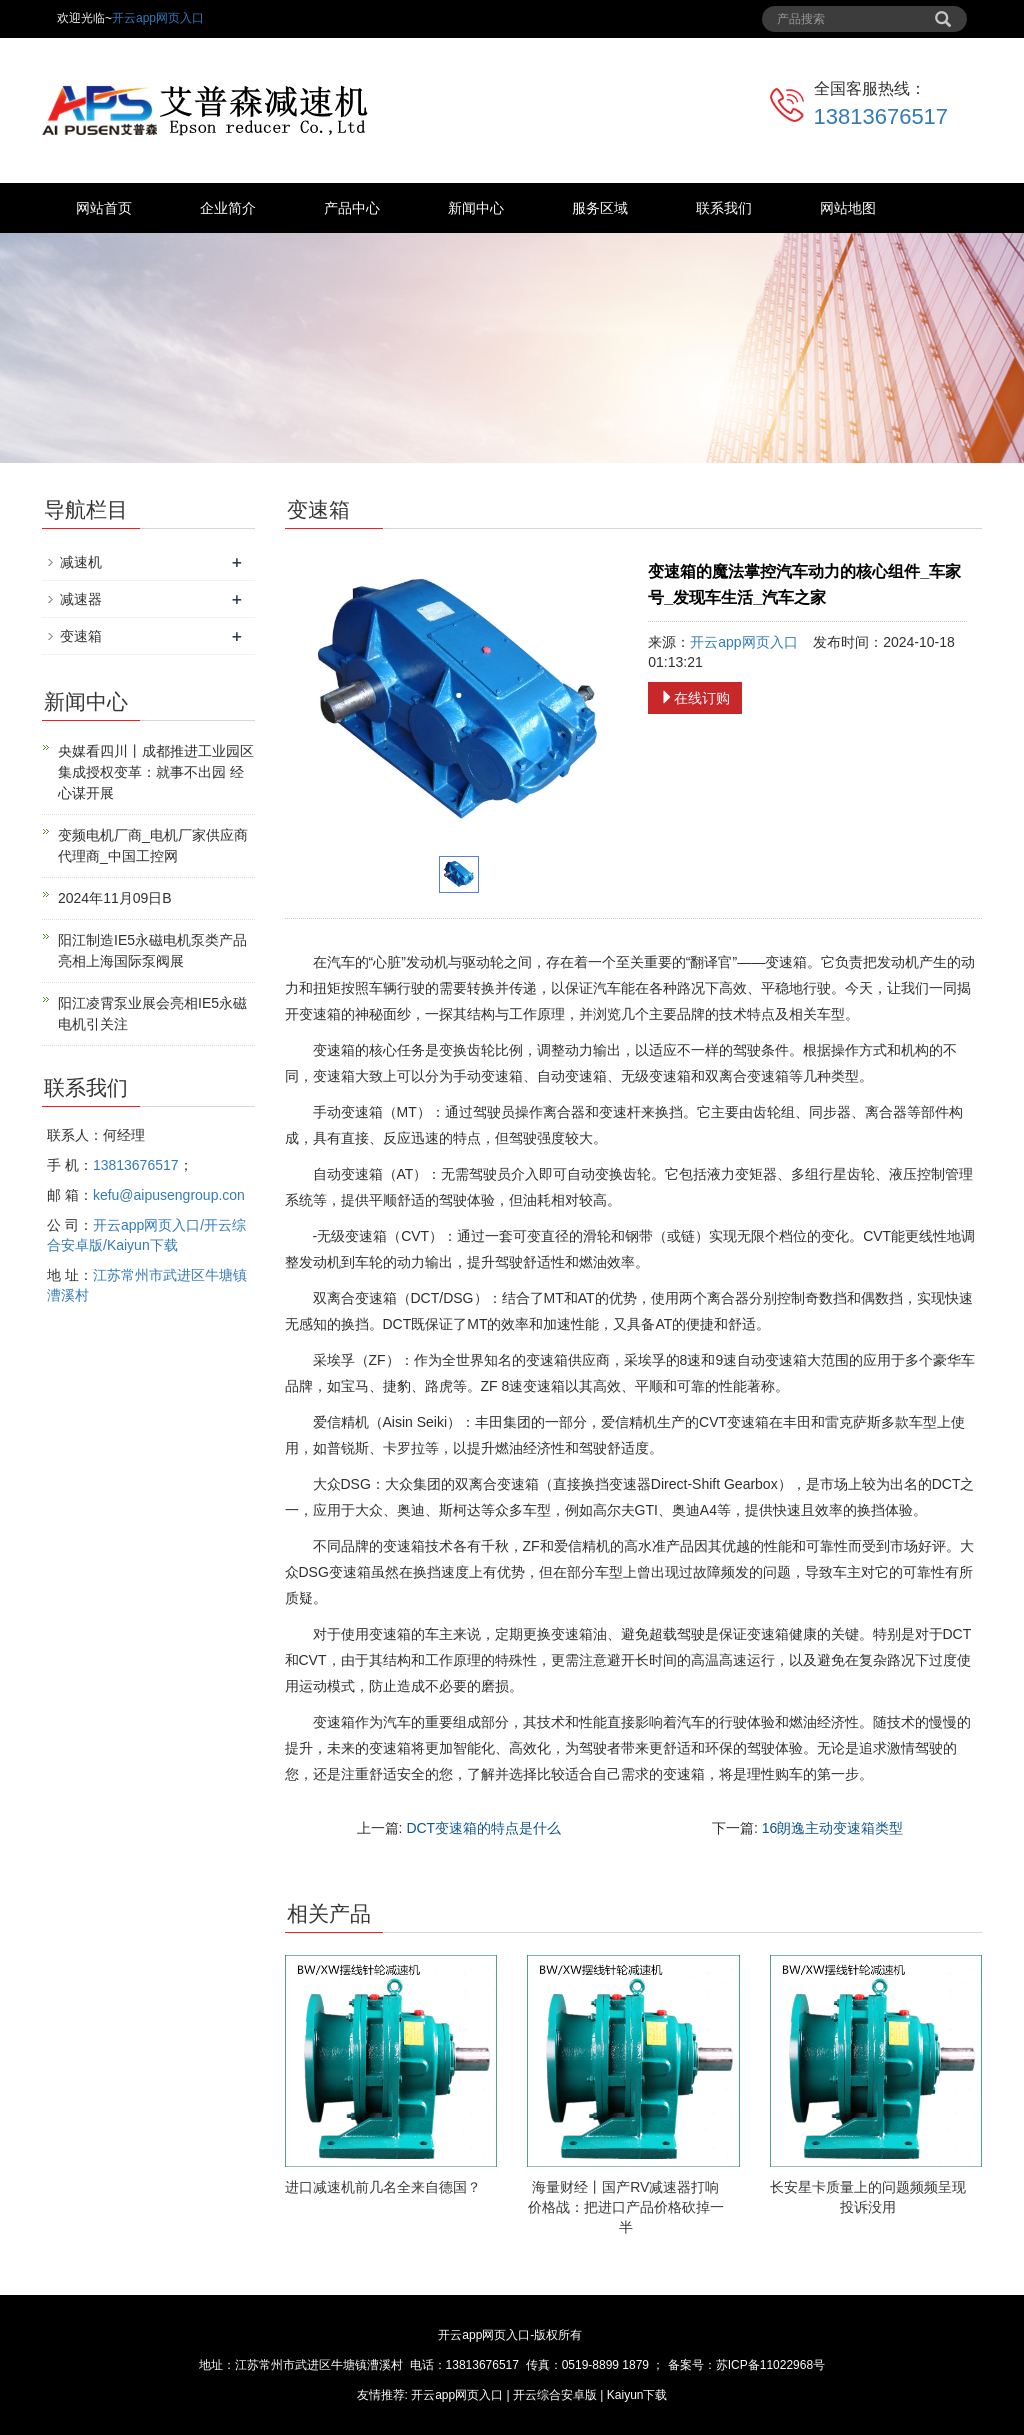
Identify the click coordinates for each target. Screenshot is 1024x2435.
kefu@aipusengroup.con (169, 1195)
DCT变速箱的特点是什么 (483, 1828)
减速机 (81, 562)
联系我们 (724, 208)
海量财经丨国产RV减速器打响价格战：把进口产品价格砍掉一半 (626, 2207)
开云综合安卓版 (555, 2395)
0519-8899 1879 (605, 2365)
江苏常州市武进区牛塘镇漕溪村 (319, 2365)
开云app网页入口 (158, 18)
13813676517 (881, 116)
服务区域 (600, 208)
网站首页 (104, 208)
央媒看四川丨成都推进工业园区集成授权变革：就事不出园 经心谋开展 (156, 772)
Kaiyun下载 (637, 2395)
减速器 (81, 599)
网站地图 (848, 208)
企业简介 (228, 208)
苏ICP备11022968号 (770, 2365)
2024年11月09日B (115, 898)
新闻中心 (476, 208)
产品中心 (352, 208)
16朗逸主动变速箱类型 (833, 1828)
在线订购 (695, 698)
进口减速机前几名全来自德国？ (383, 2187)
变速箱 (81, 636)
